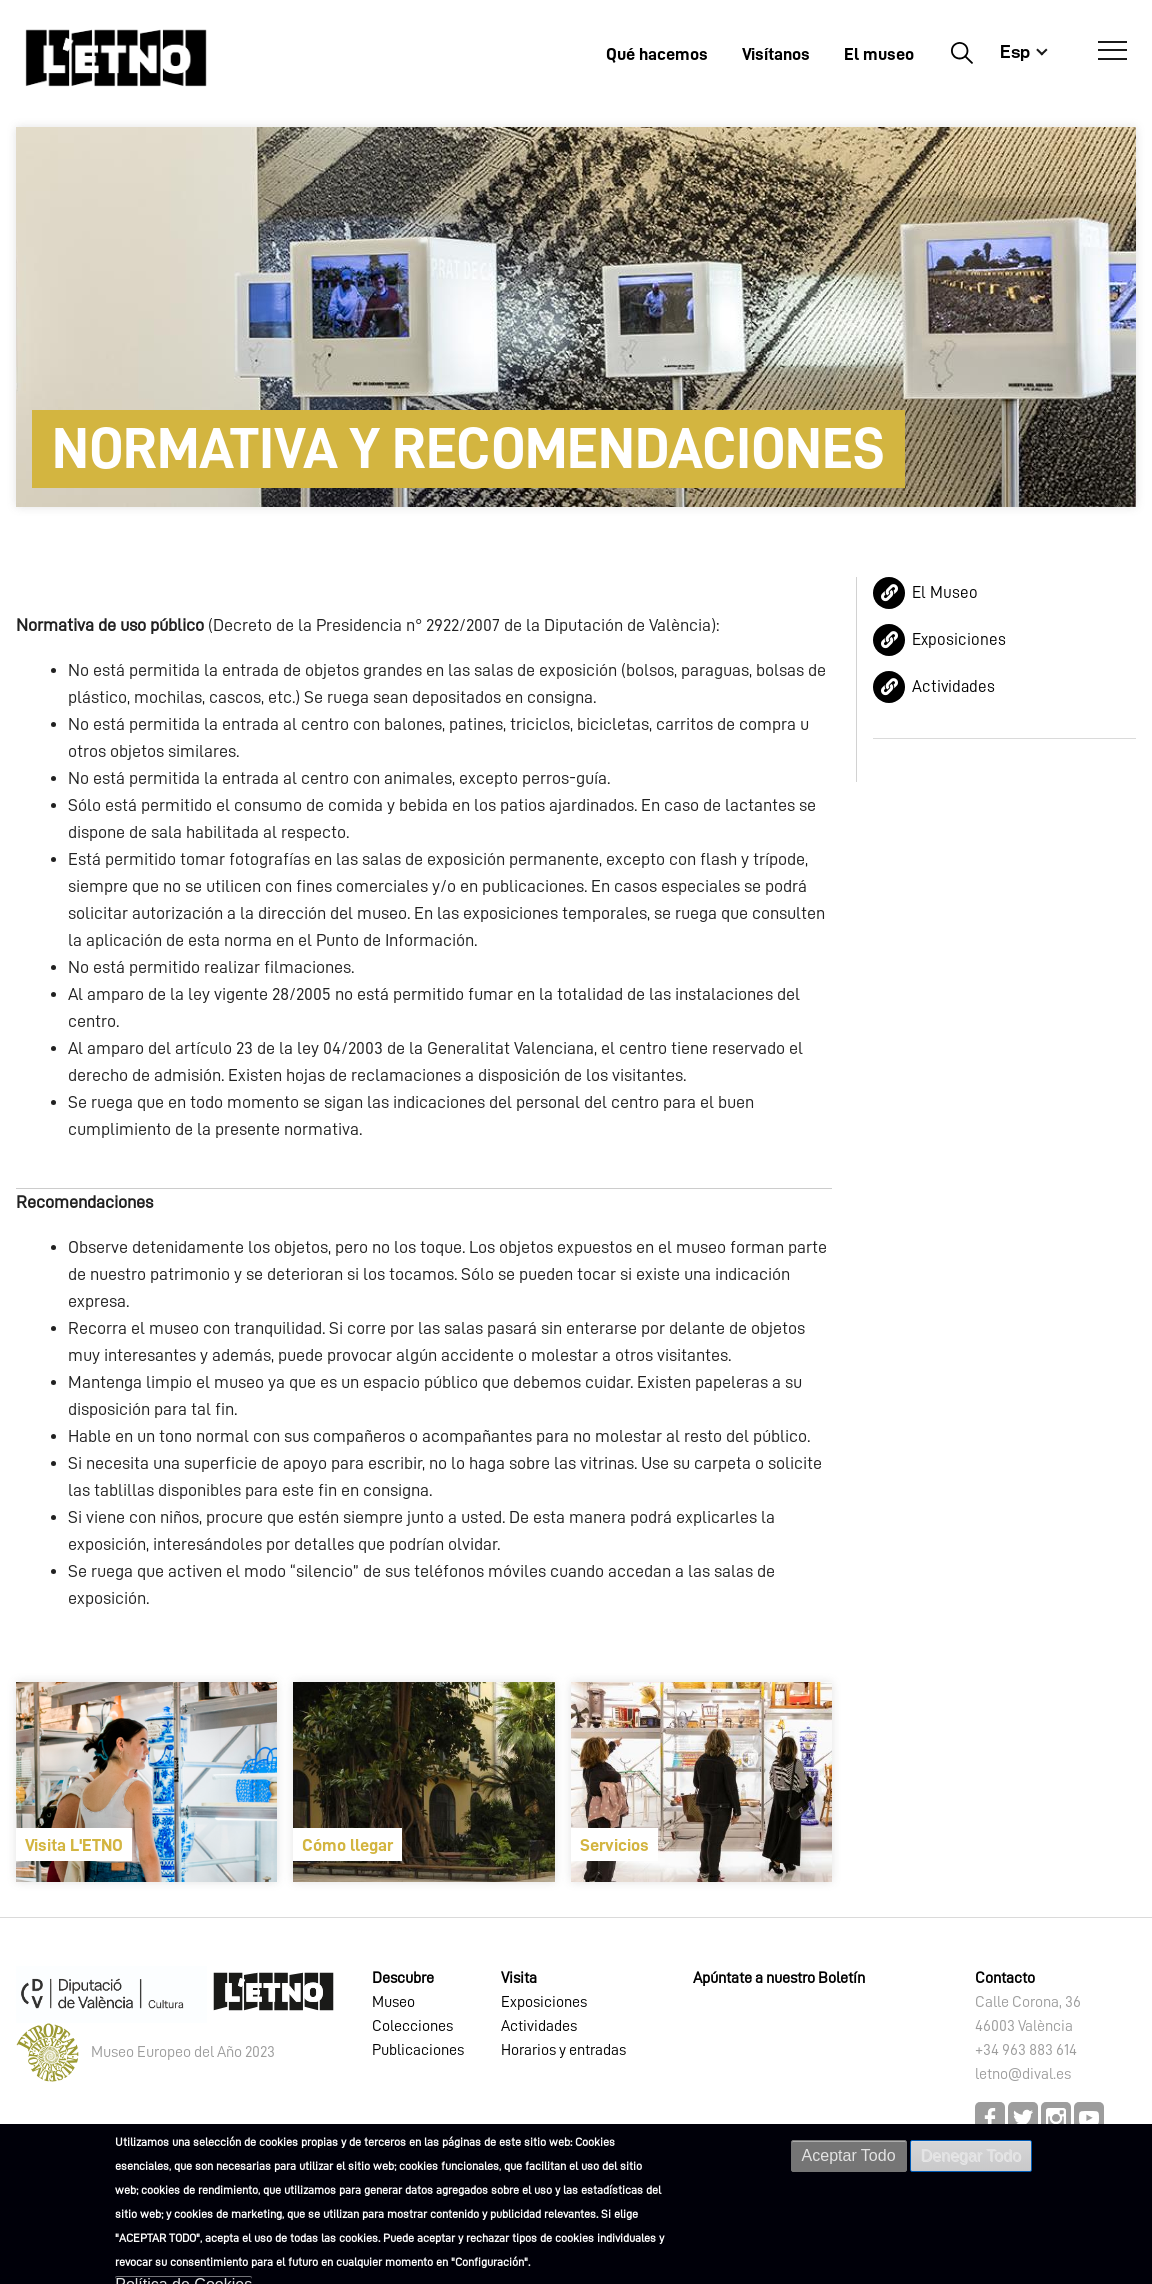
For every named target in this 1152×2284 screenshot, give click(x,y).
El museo (879, 54)
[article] (146, 1782)
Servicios (614, 1845)
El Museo (945, 592)
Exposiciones (959, 639)
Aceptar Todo (849, 2156)
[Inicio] (116, 57)
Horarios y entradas (563, 2050)
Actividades (953, 686)
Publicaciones (418, 2050)
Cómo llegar (347, 1845)
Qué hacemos (657, 54)
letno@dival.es (1023, 2074)
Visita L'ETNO (74, 1845)
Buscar (961, 52)
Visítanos (776, 54)
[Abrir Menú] (1112, 51)
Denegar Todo (971, 2156)
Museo (393, 2002)
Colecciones (412, 2026)
